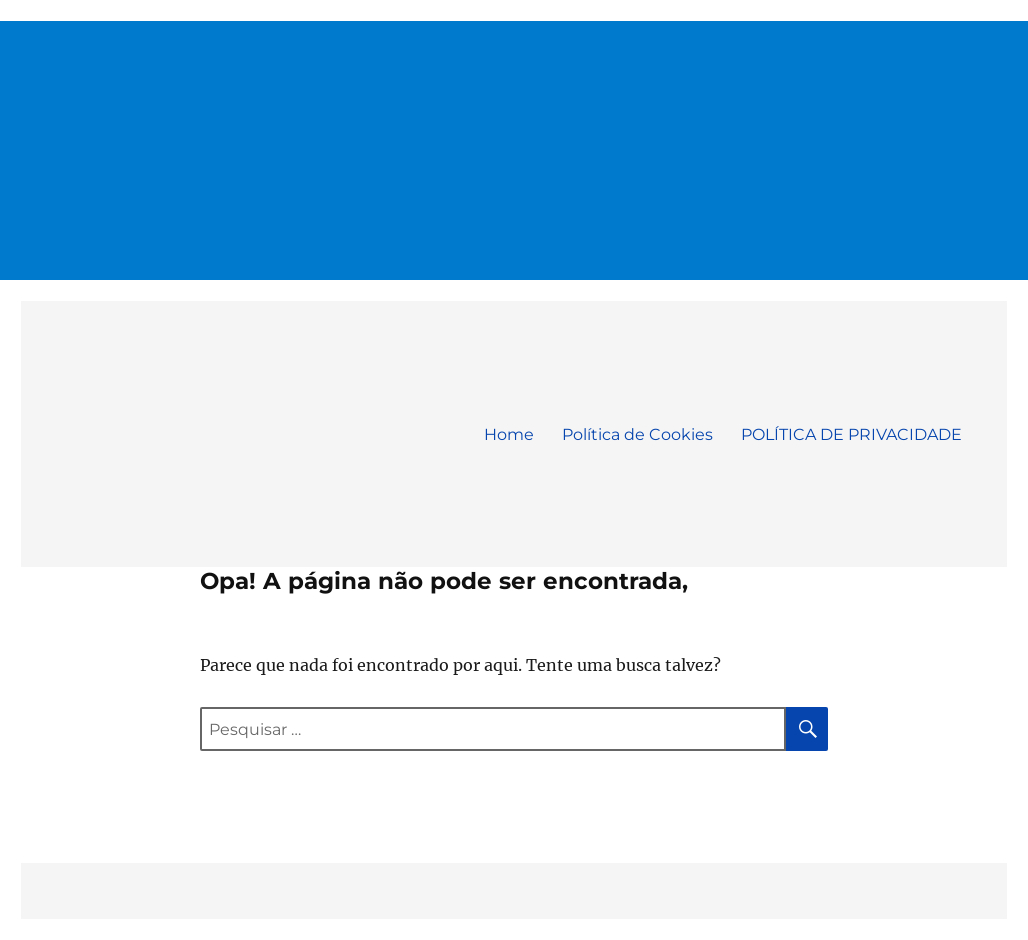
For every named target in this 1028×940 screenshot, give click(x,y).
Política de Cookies (637, 434)
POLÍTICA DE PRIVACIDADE (851, 434)
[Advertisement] (516, 142)
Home (509, 434)
